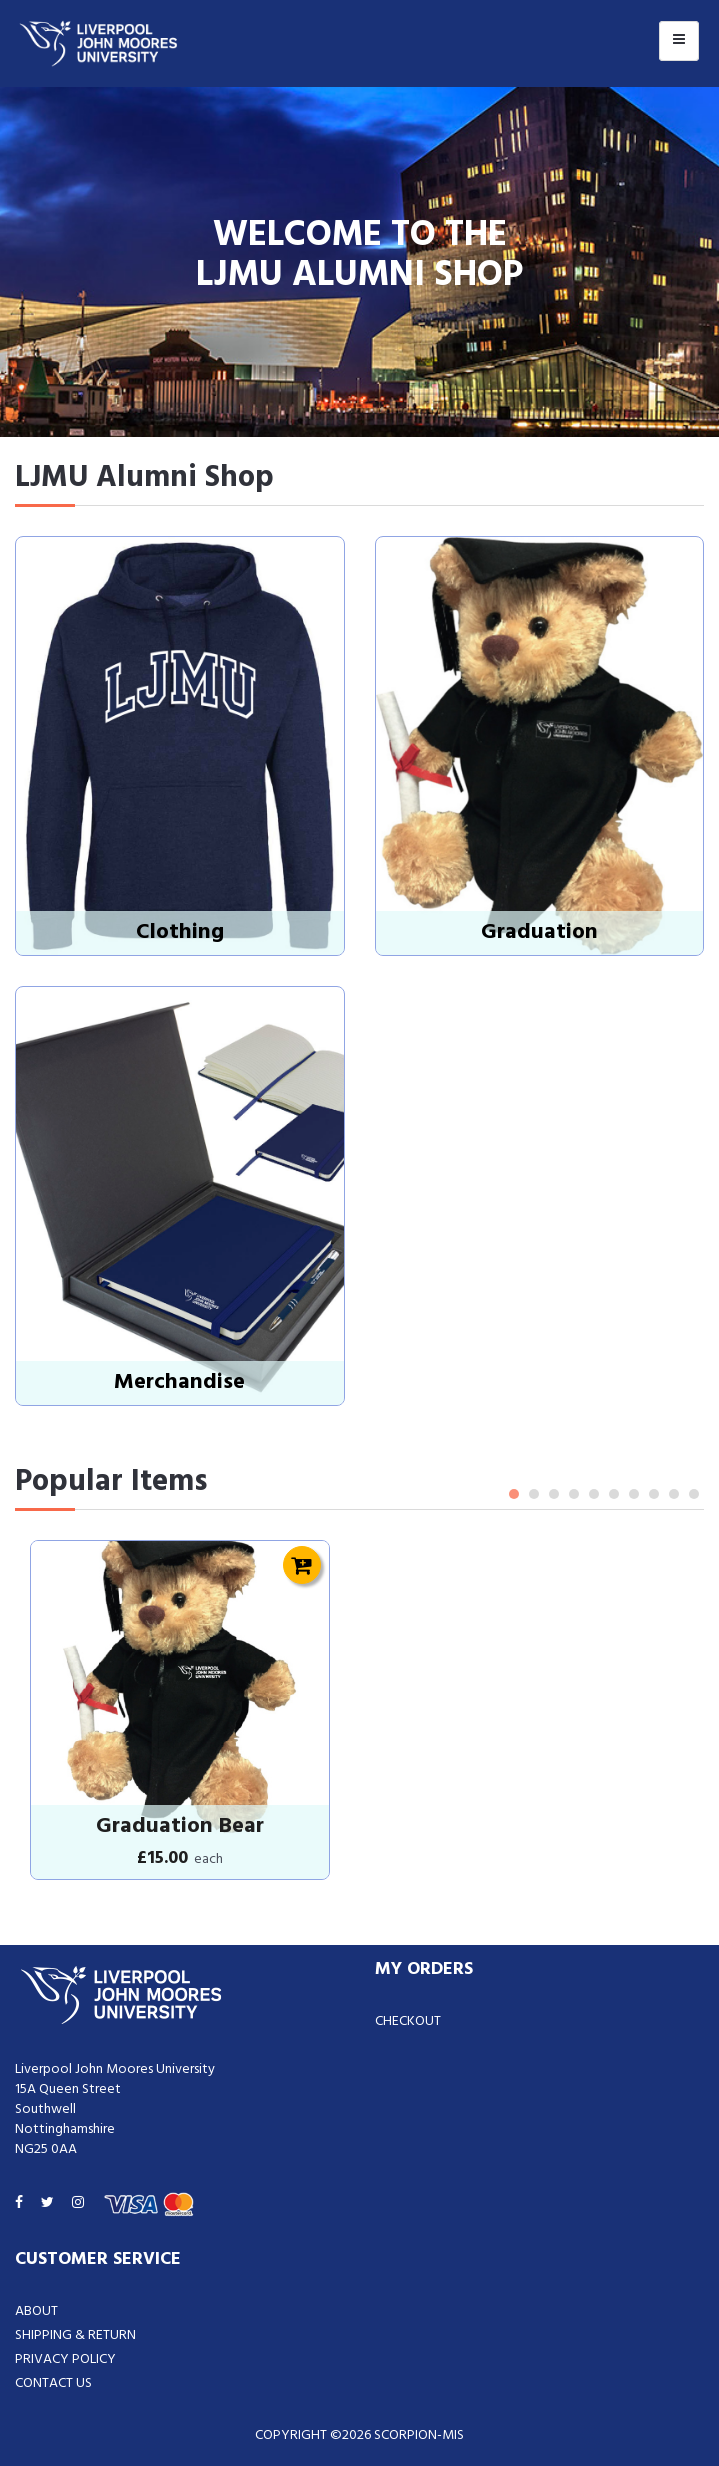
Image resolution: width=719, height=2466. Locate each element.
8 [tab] (654, 1494)
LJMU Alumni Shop (144, 478)
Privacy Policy (65, 2359)
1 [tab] (514, 1494)
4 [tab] (574, 1494)
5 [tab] (594, 1494)
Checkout (408, 2021)
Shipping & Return (75, 2335)
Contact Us (53, 2383)
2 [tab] (534, 1494)
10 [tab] (694, 1494)
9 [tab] (674, 1494)
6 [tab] (614, 1494)
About (36, 2311)
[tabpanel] (180, 1710)
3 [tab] (554, 1494)
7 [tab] (634, 1494)
